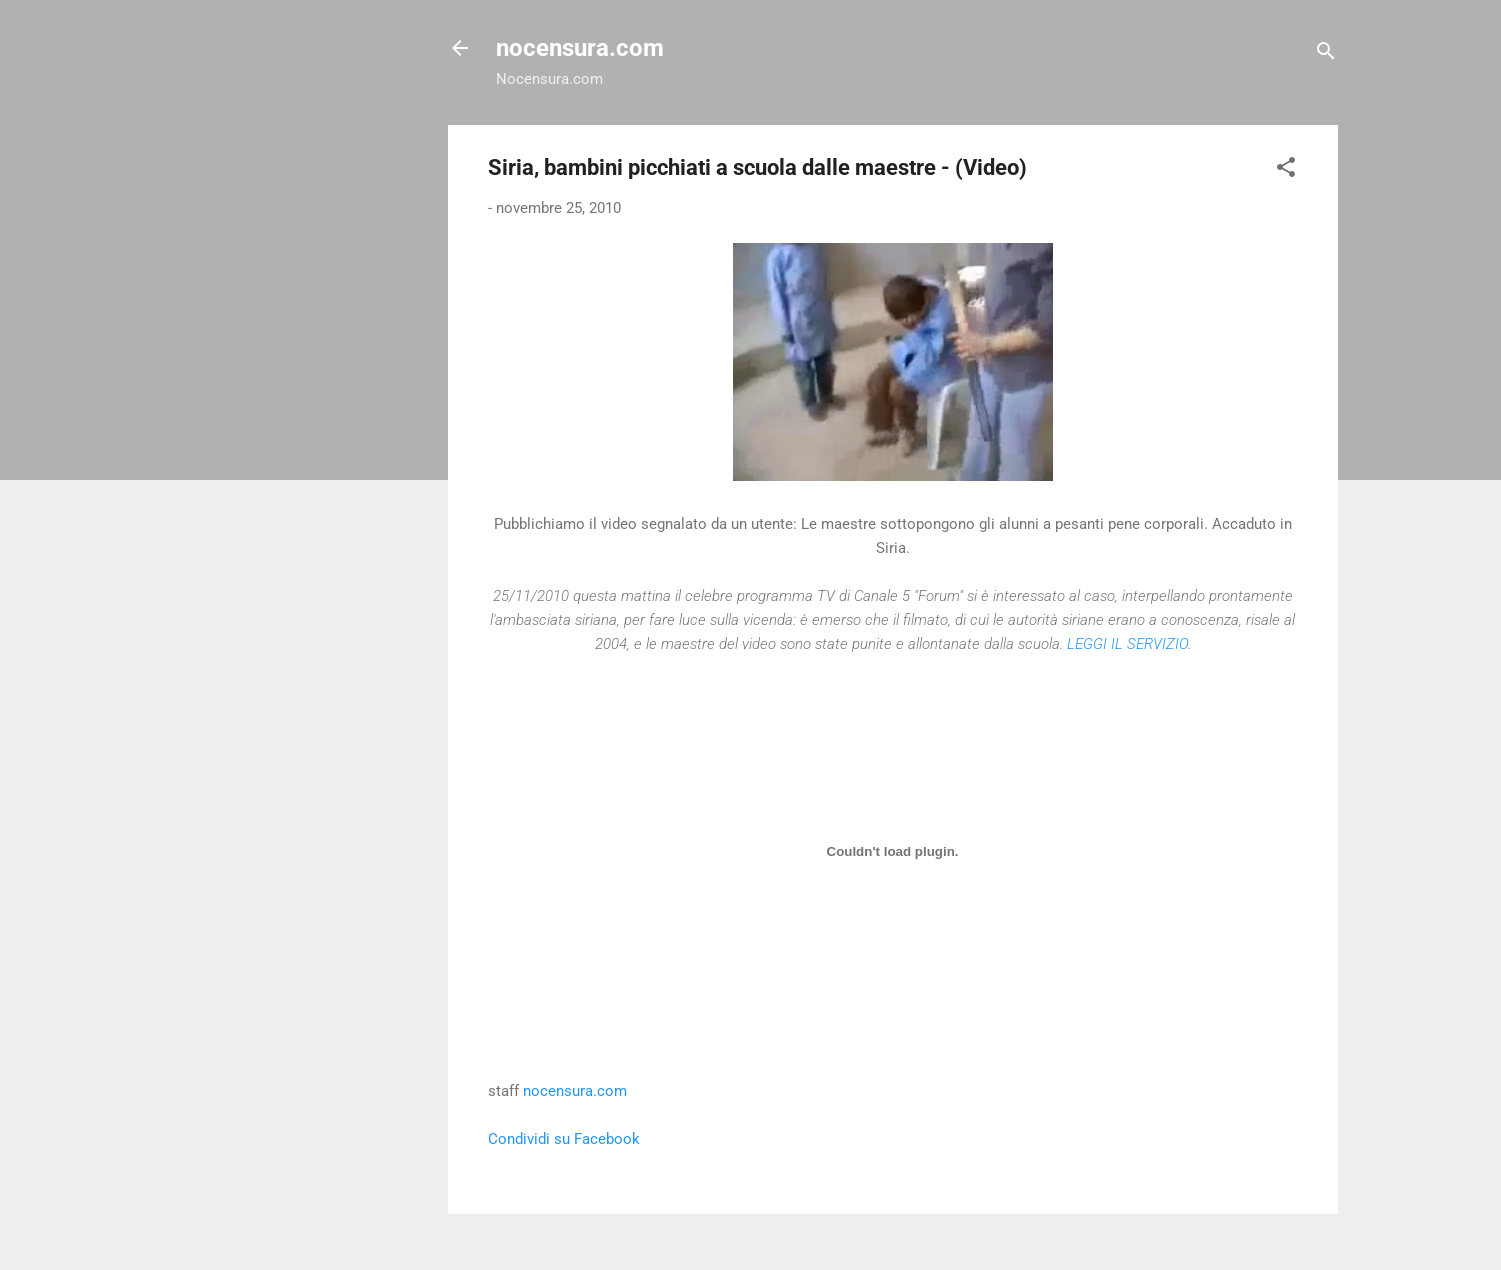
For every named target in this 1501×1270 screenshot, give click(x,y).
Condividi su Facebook (564, 1139)
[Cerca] (1326, 54)
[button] (1286, 170)
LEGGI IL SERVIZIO (1127, 644)
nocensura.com (580, 48)
